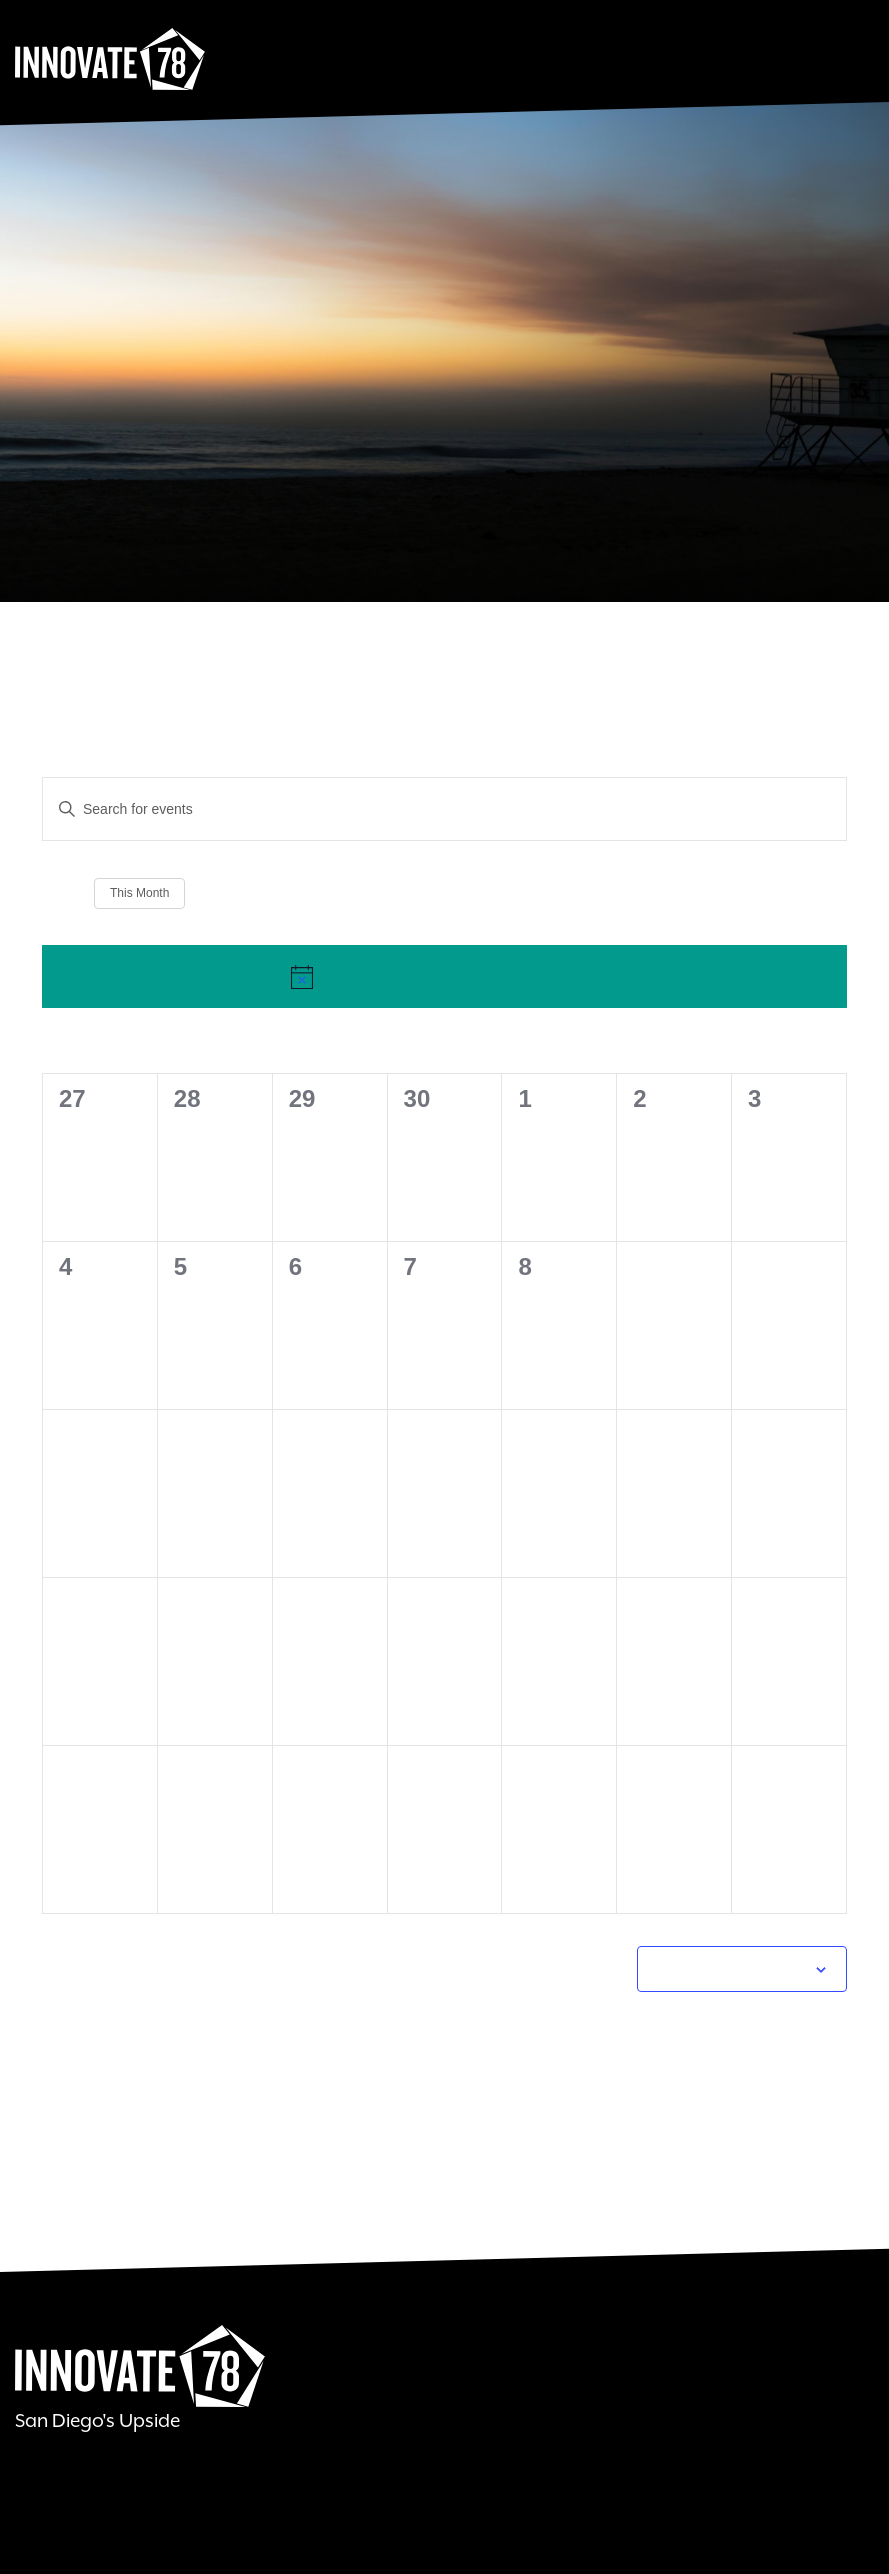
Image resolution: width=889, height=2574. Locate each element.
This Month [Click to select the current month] (139, 893)
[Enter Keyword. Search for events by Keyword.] (317, 809)
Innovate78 (110, 60)
